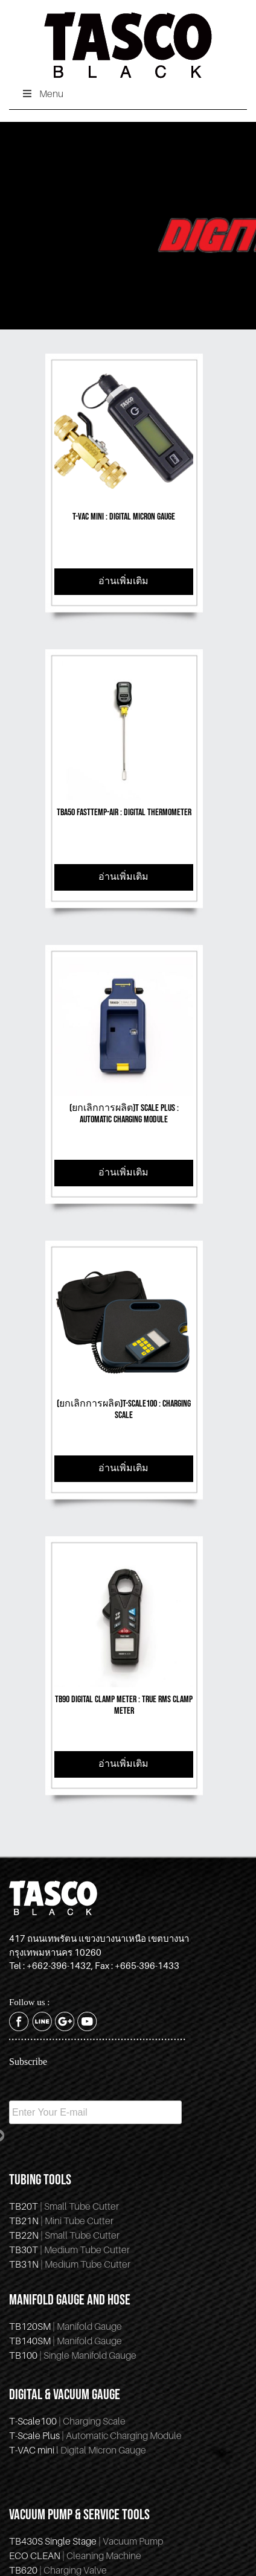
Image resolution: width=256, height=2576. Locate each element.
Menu (42, 93)
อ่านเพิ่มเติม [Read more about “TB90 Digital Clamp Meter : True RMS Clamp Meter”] (123, 1764)
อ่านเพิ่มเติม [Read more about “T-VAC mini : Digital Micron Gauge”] (123, 581)
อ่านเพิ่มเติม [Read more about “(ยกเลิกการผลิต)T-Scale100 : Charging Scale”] (123, 1468)
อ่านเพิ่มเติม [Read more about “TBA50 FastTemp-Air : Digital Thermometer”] (123, 877)
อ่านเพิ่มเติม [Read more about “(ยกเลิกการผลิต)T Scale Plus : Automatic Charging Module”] (123, 1172)
